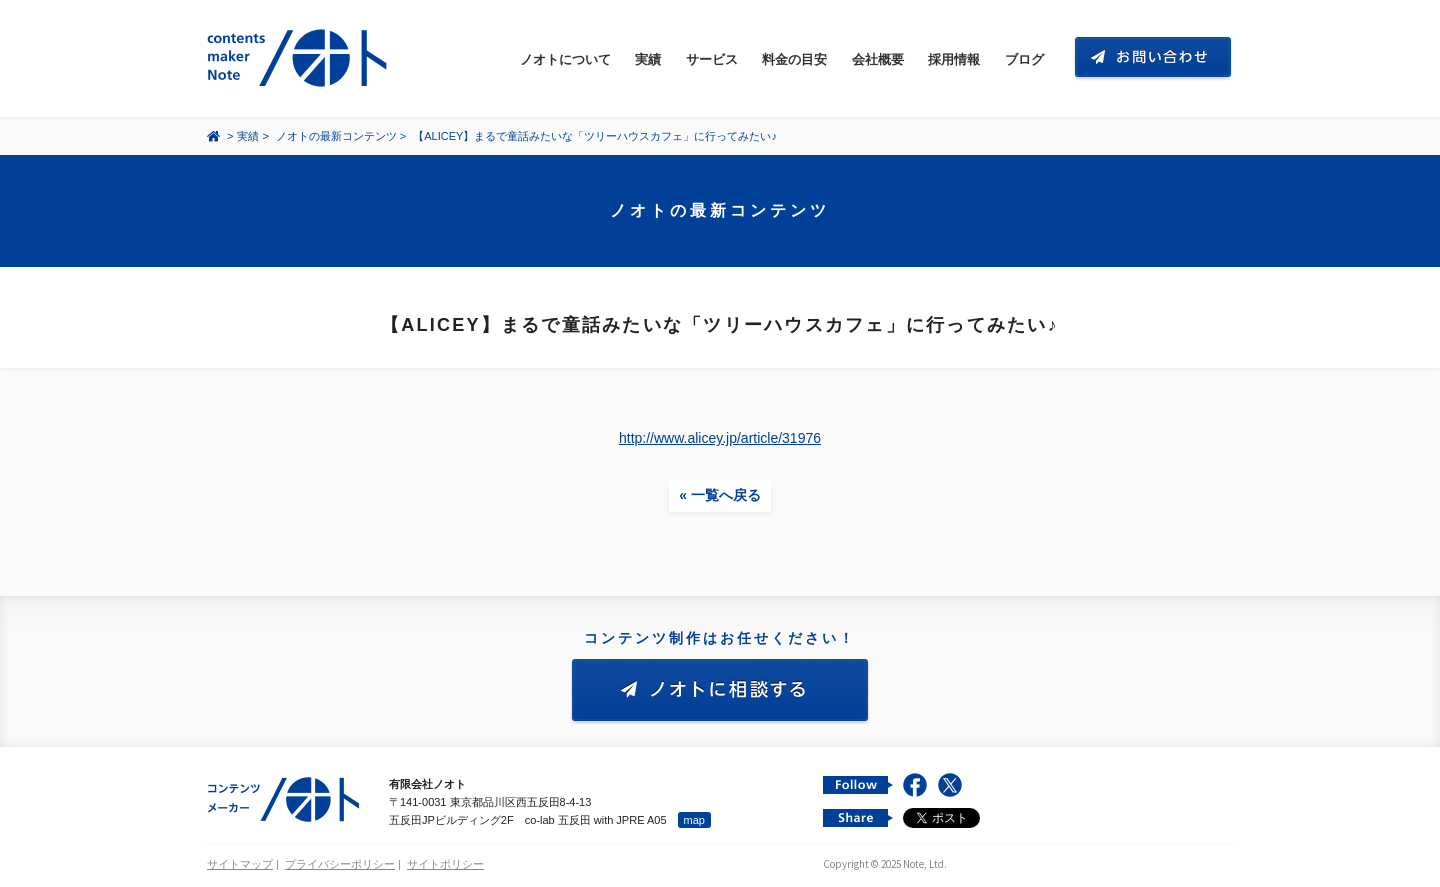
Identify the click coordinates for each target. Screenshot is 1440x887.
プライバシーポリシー (340, 864)
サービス (712, 59)
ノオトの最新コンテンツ (336, 136)
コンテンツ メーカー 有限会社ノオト (301, 58)
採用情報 (954, 59)
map (694, 820)
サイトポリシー (445, 864)
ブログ (1024, 59)
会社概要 (878, 59)
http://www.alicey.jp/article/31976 (720, 438)
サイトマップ (240, 864)
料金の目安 (794, 59)
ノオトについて (565, 59)
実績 (648, 59)
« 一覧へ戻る (720, 495)
